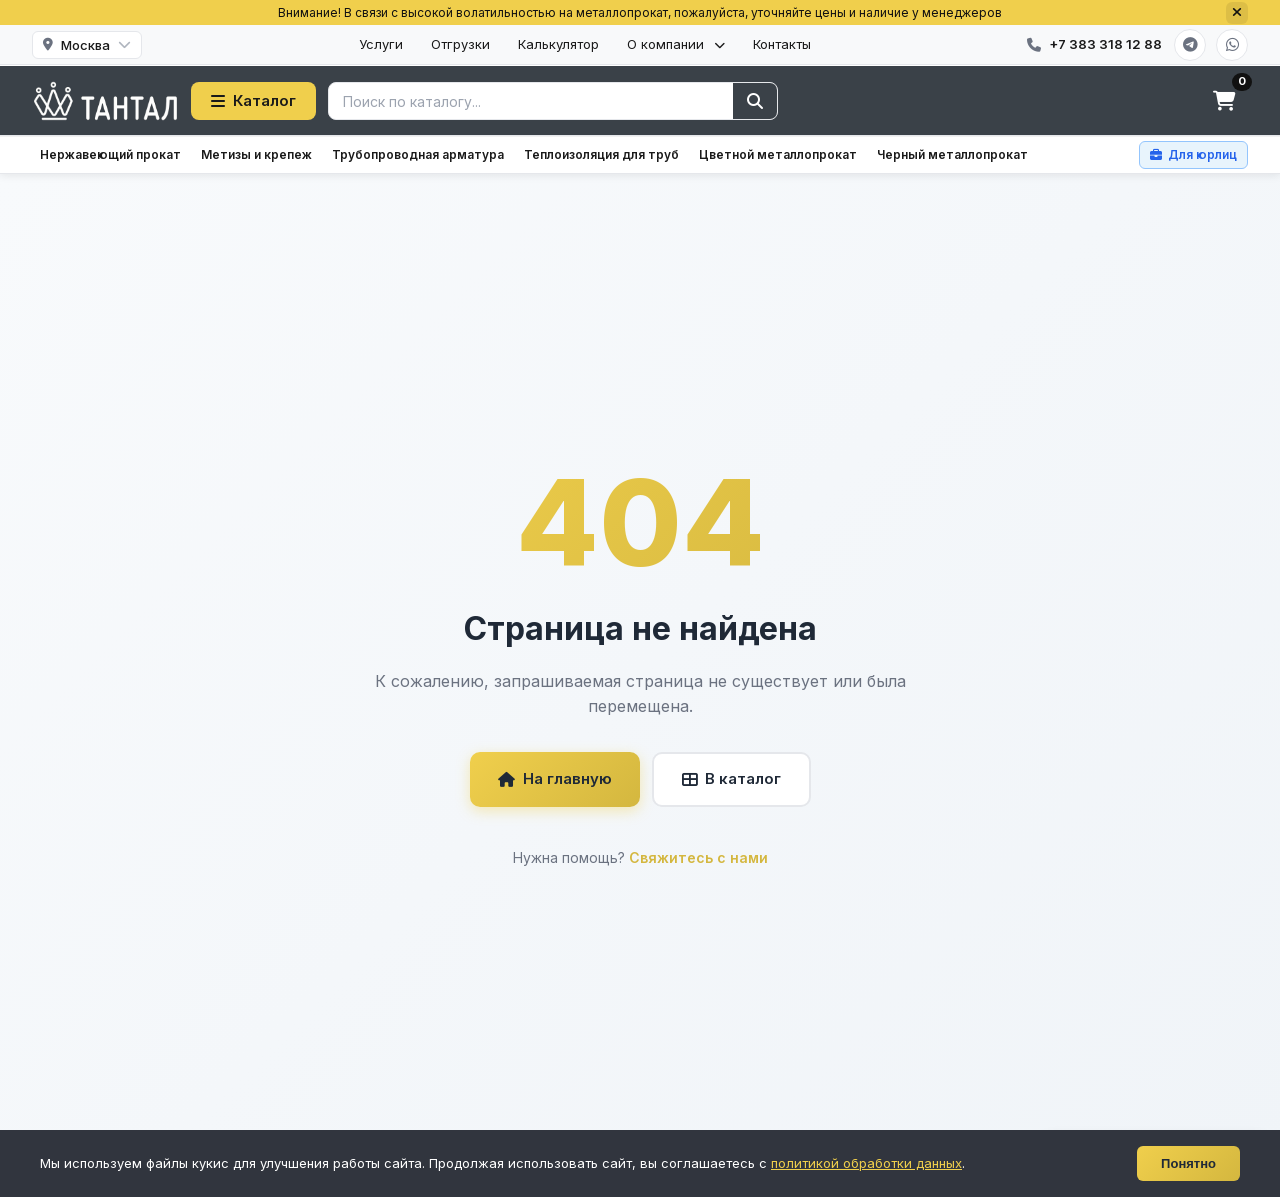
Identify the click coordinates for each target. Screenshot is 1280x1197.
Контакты (782, 44)
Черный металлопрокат (952, 154)
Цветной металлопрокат (778, 154)
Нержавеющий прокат (110, 154)
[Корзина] (1224, 101)
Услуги (381, 44)
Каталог (253, 100)
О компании (676, 44)
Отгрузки (460, 44)
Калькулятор (558, 44)
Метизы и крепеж (256, 154)
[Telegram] (1190, 45)
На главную (555, 778)
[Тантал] (105, 101)
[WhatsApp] (1232, 45)
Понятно (1188, 1163)
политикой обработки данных (866, 1163)
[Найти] (755, 101)
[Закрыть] (1237, 13)
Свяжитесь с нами (698, 857)
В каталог (731, 778)
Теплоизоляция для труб (601, 154)
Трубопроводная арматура (418, 154)
